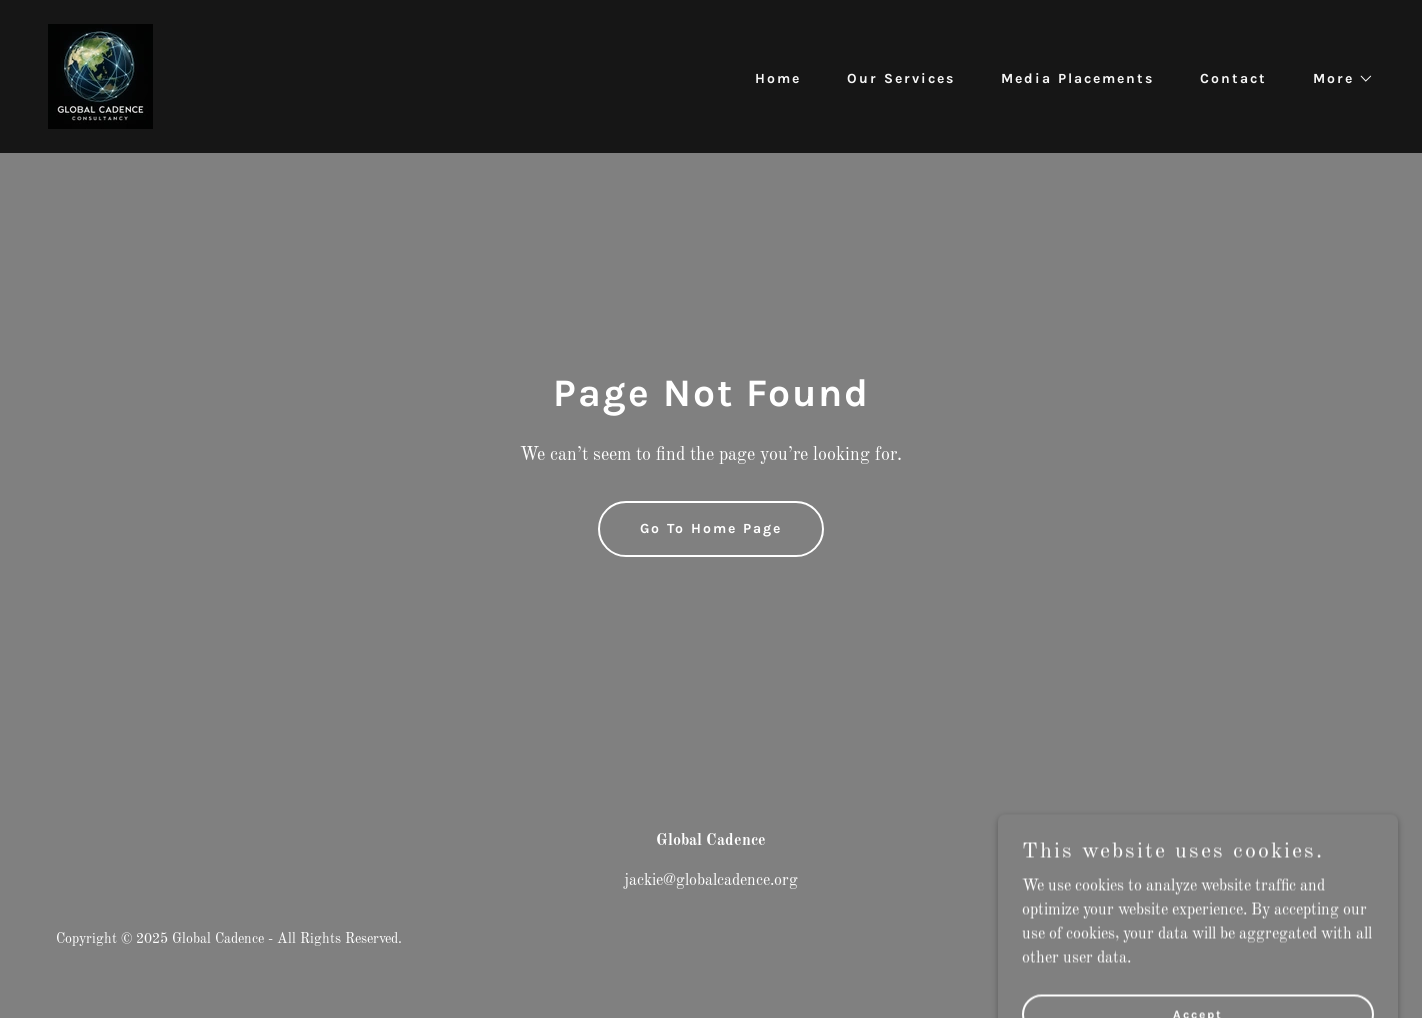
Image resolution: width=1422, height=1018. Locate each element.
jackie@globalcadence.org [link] (711, 881)
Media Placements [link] (1077, 78)
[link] (100, 76)
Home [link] (778, 78)
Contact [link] (1233, 78)
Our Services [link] (901, 78)
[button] (1336, 79)
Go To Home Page (711, 528)
